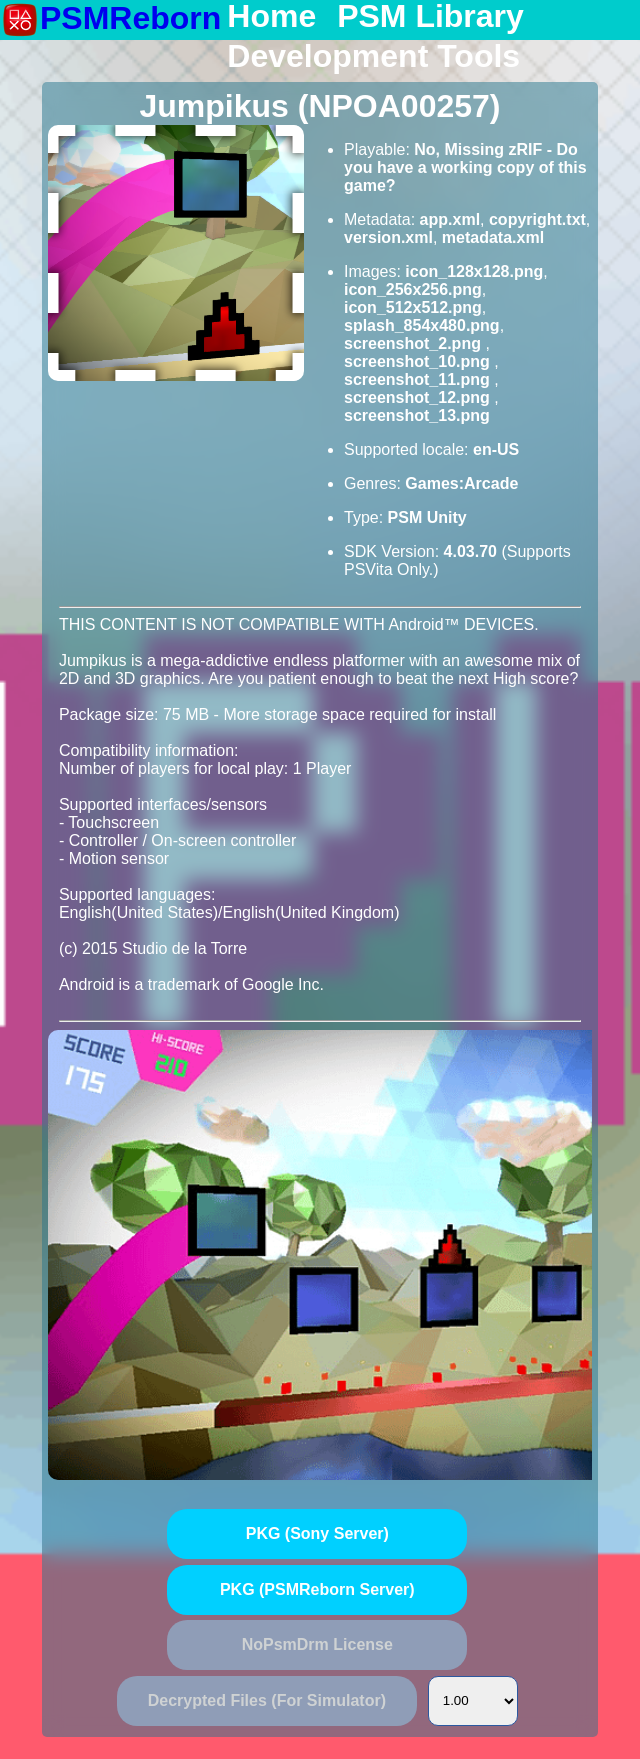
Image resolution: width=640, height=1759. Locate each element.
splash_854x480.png (422, 325)
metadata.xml (493, 237)
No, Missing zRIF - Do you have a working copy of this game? (465, 167)
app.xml (450, 219)
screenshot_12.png (419, 397)
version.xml (388, 237)
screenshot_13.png (417, 415)
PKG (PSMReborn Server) (317, 1589)
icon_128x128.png (474, 271)
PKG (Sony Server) (317, 1533)
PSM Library (430, 17)
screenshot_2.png (414, 343)
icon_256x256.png (413, 289)
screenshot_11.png (419, 379)
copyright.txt (537, 219)
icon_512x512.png (413, 307)
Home (271, 17)
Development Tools (373, 57)
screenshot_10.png (419, 361)
